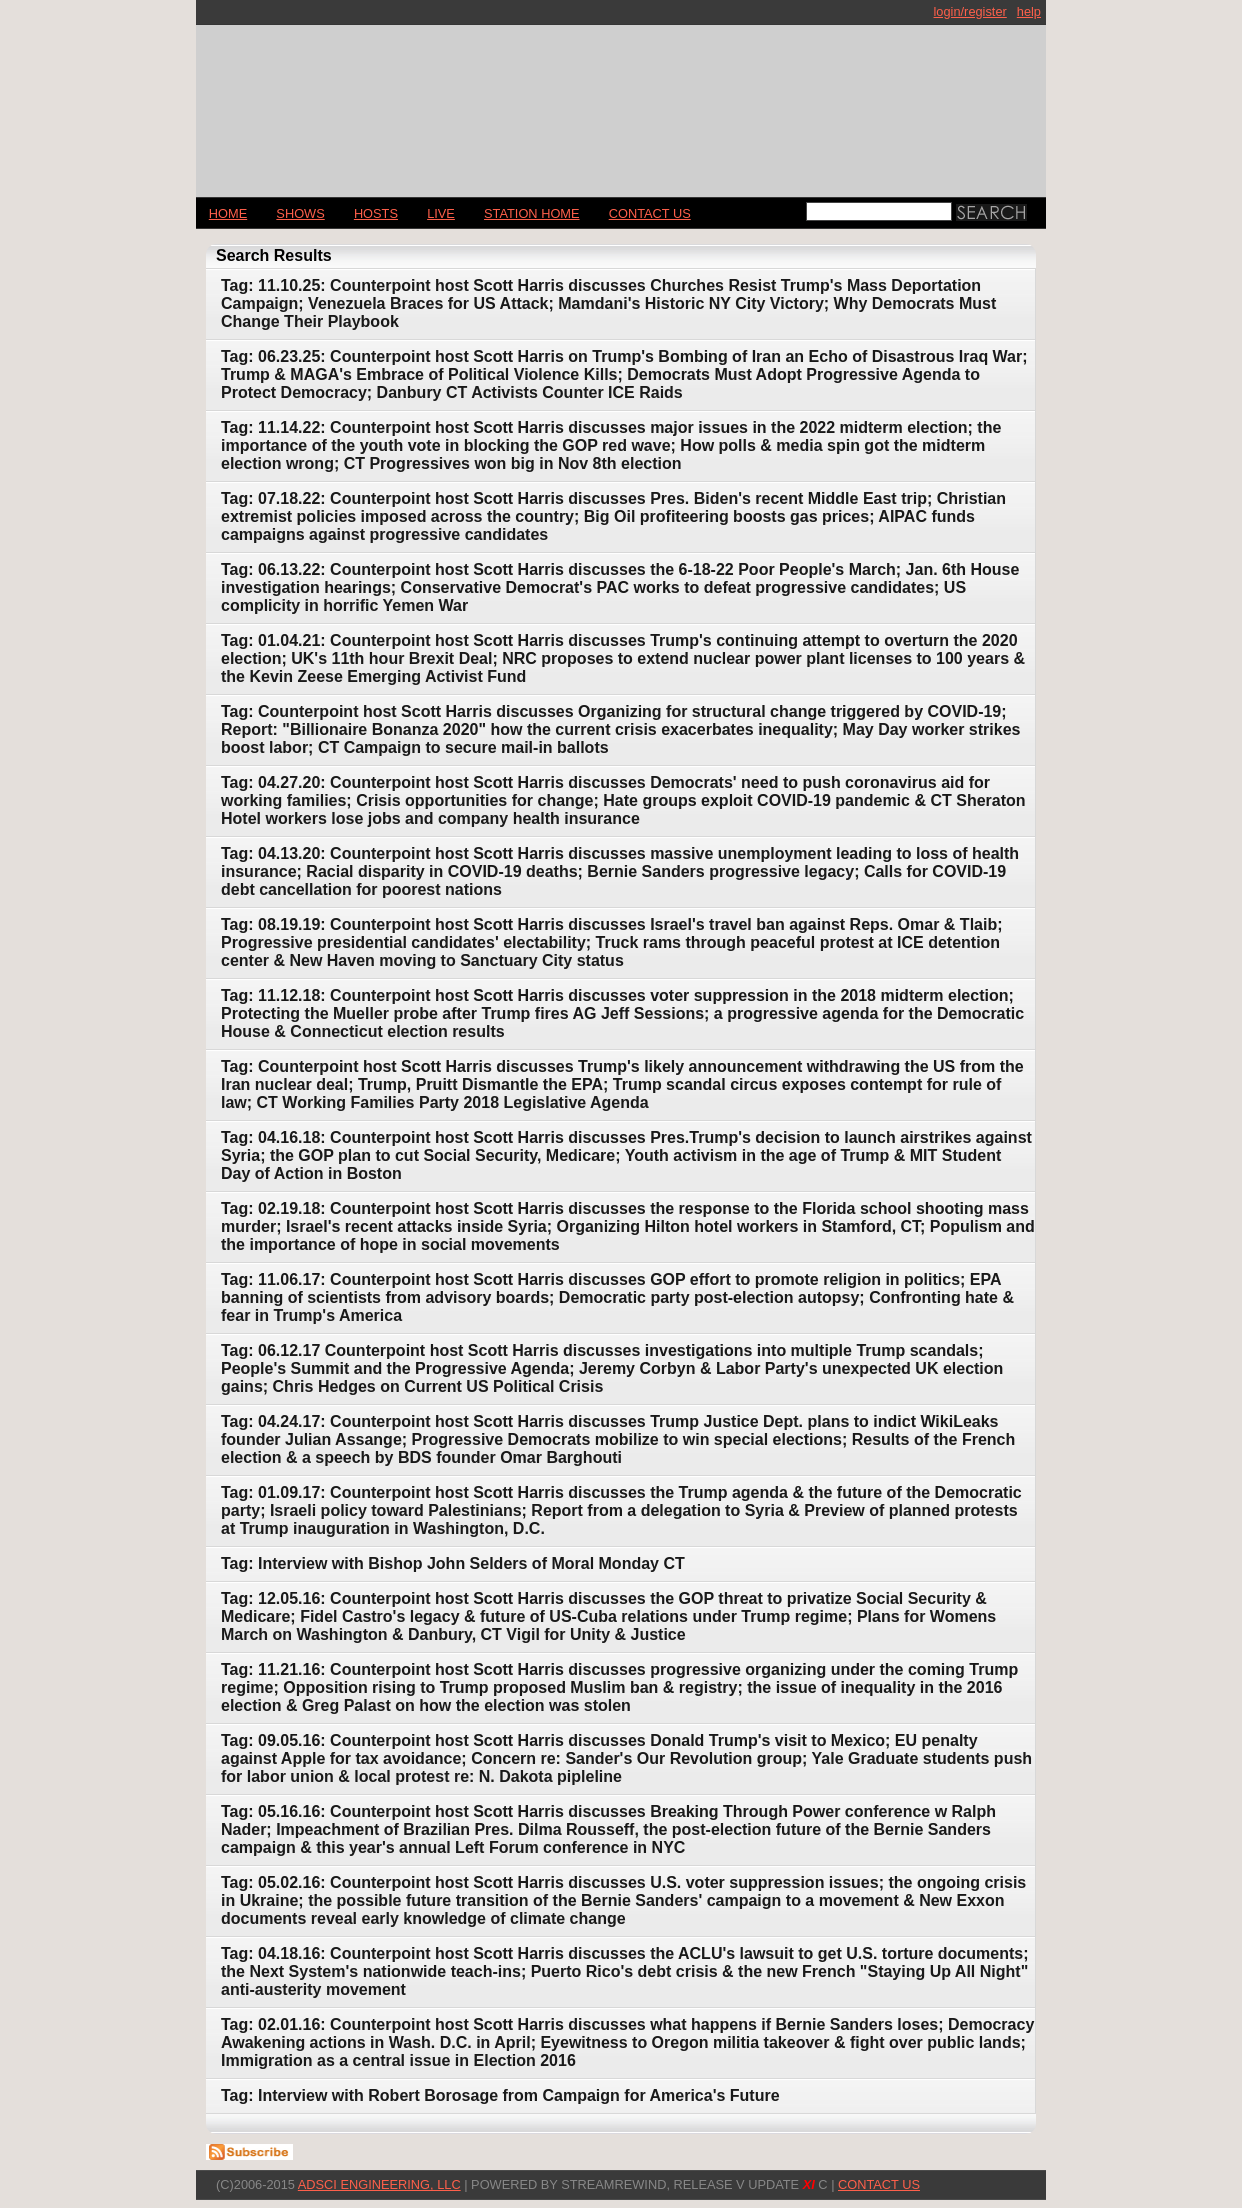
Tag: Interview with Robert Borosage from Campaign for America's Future (500, 2095)
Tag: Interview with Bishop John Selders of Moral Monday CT (453, 1563)
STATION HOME (532, 213)
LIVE (441, 213)
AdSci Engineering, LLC (379, 2184)
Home (228, 213)
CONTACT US (650, 213)
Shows (300, 213)
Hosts (376, 213)
